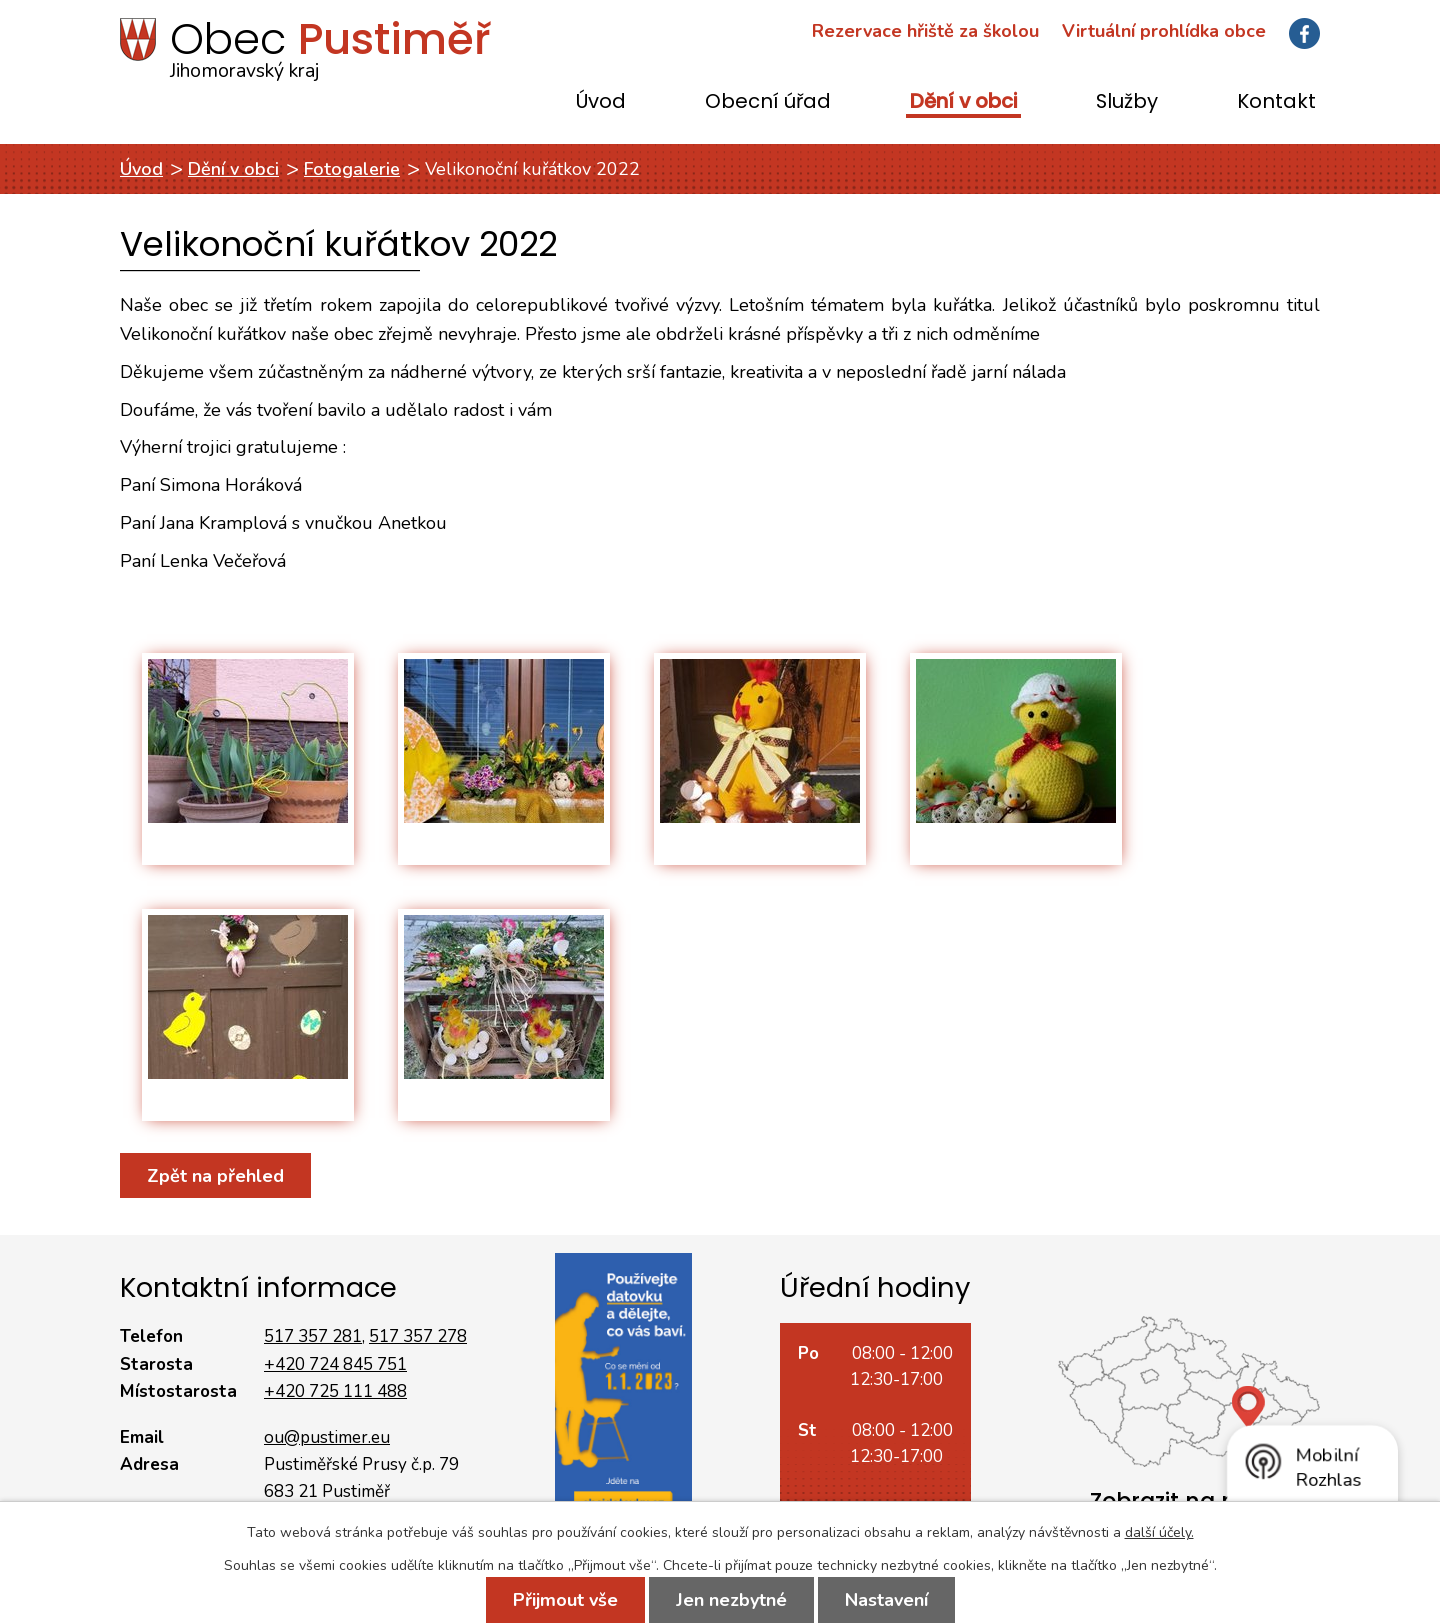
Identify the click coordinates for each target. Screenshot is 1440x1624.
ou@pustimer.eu (327, 1437)
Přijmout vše (565, 1600)
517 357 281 (313, 1336)
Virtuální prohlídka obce (1164, 31)
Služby (1127, 102)
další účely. (1159, 1532)
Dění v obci (963, 102)
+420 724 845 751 (335, 1364)
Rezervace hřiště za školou (925, 31)
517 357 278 (418, 1336)
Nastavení (886, 1600)
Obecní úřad (768, 102)
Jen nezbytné (731, 1600)
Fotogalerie (352, 169)
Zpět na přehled (215, 1175)
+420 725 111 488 (335, 1391)
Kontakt (1276, 102)
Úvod (601, 102)
